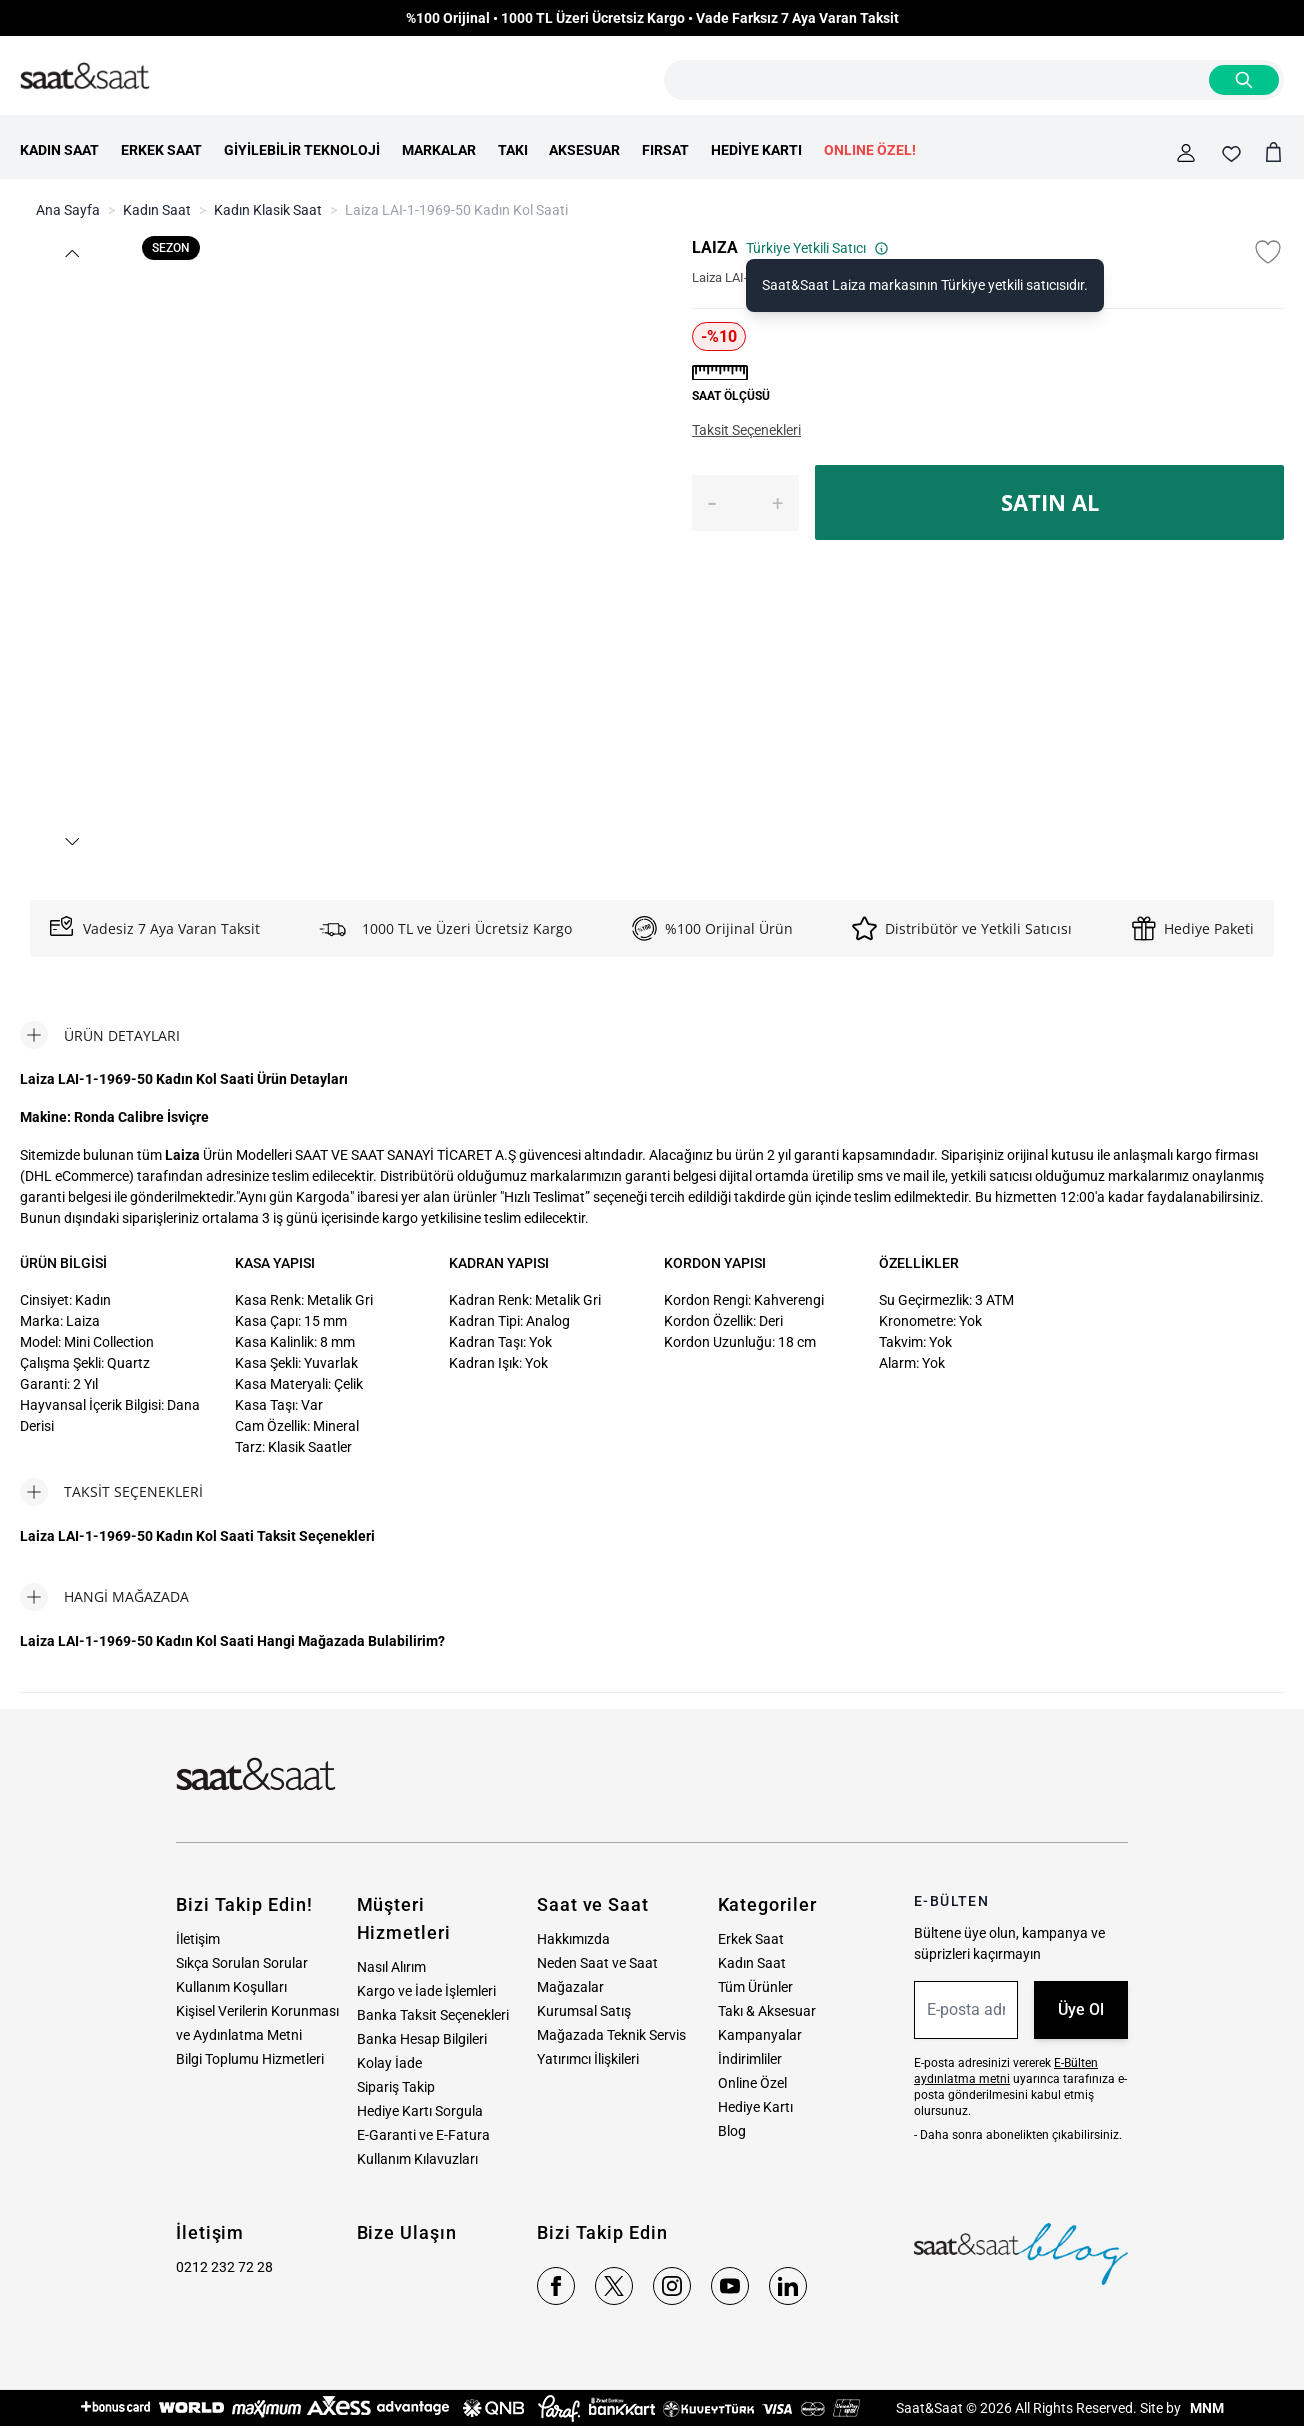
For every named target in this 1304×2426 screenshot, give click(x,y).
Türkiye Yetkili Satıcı (817, 248)
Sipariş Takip (396, 2087)
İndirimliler (750, 2059)
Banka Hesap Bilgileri (422, 2039)
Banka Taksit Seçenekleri (433, 2015)
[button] (71, 253)
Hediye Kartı (755, 2107)
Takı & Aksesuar (767, 2011)
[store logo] (85, 77)
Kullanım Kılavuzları (417, 2159)
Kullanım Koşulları (231, 1987)
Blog (732, 2131)
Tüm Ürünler (755, 1987)
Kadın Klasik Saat (268, 210)
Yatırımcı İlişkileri (588, 2059)
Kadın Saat (157, 210)
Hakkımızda (573, 1939)
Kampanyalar (760, 2035)
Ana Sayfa (68, 210)
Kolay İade (389, 2063)
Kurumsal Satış (584, 2011)
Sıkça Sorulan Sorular (242, 1963)
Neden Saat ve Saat (597, 1963)
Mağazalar (570, 1987)
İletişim (198, 1939)
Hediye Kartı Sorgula (420, 2111)
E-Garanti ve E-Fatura (423, 2135)
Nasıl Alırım (391, 1967)
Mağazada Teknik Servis (611, 2035)
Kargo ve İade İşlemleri (426, 1991)
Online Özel (752, 2083)
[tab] (100, 1035)
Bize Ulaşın (407, 2232)
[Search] (1244, 80)
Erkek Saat (751, 1939)
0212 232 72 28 (224, 2267)
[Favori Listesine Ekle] (1268, 252)
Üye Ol (1081, 2009)
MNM (1205, 2408)
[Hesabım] (1186, 153)
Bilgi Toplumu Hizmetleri (250, 2059)
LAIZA (715, 247)
